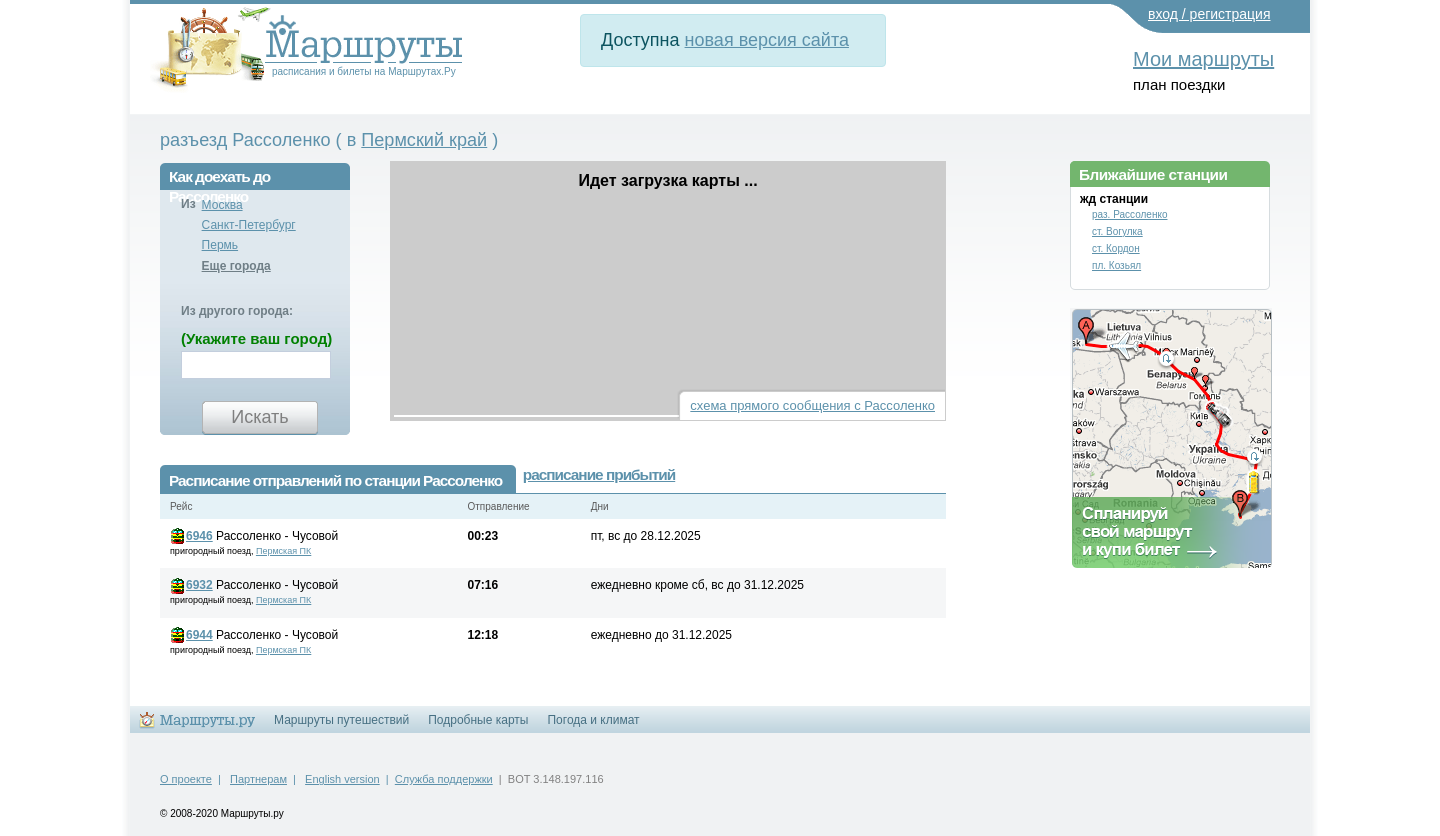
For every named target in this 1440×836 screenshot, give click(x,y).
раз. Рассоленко (1129, 214)
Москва (222, 205)
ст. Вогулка (1117, 231)
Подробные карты (478, 720)
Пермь (220, 245)
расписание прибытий (599, 474)
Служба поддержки (444, 779)
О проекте (186, 779)
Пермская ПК (283, 551)
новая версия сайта (767, 40)
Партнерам (258, 779)
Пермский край (424, 140)
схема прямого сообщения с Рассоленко (812, 405)
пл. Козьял (1116, 265)
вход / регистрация (1209, 14)
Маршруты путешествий (341, 720)
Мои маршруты (1203, 59)
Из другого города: (237, 311)
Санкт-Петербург (249, 225)
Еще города (236, 266)
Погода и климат (593, 720)
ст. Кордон (1116, 248)
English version (342, 779)
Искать (259, 417)
